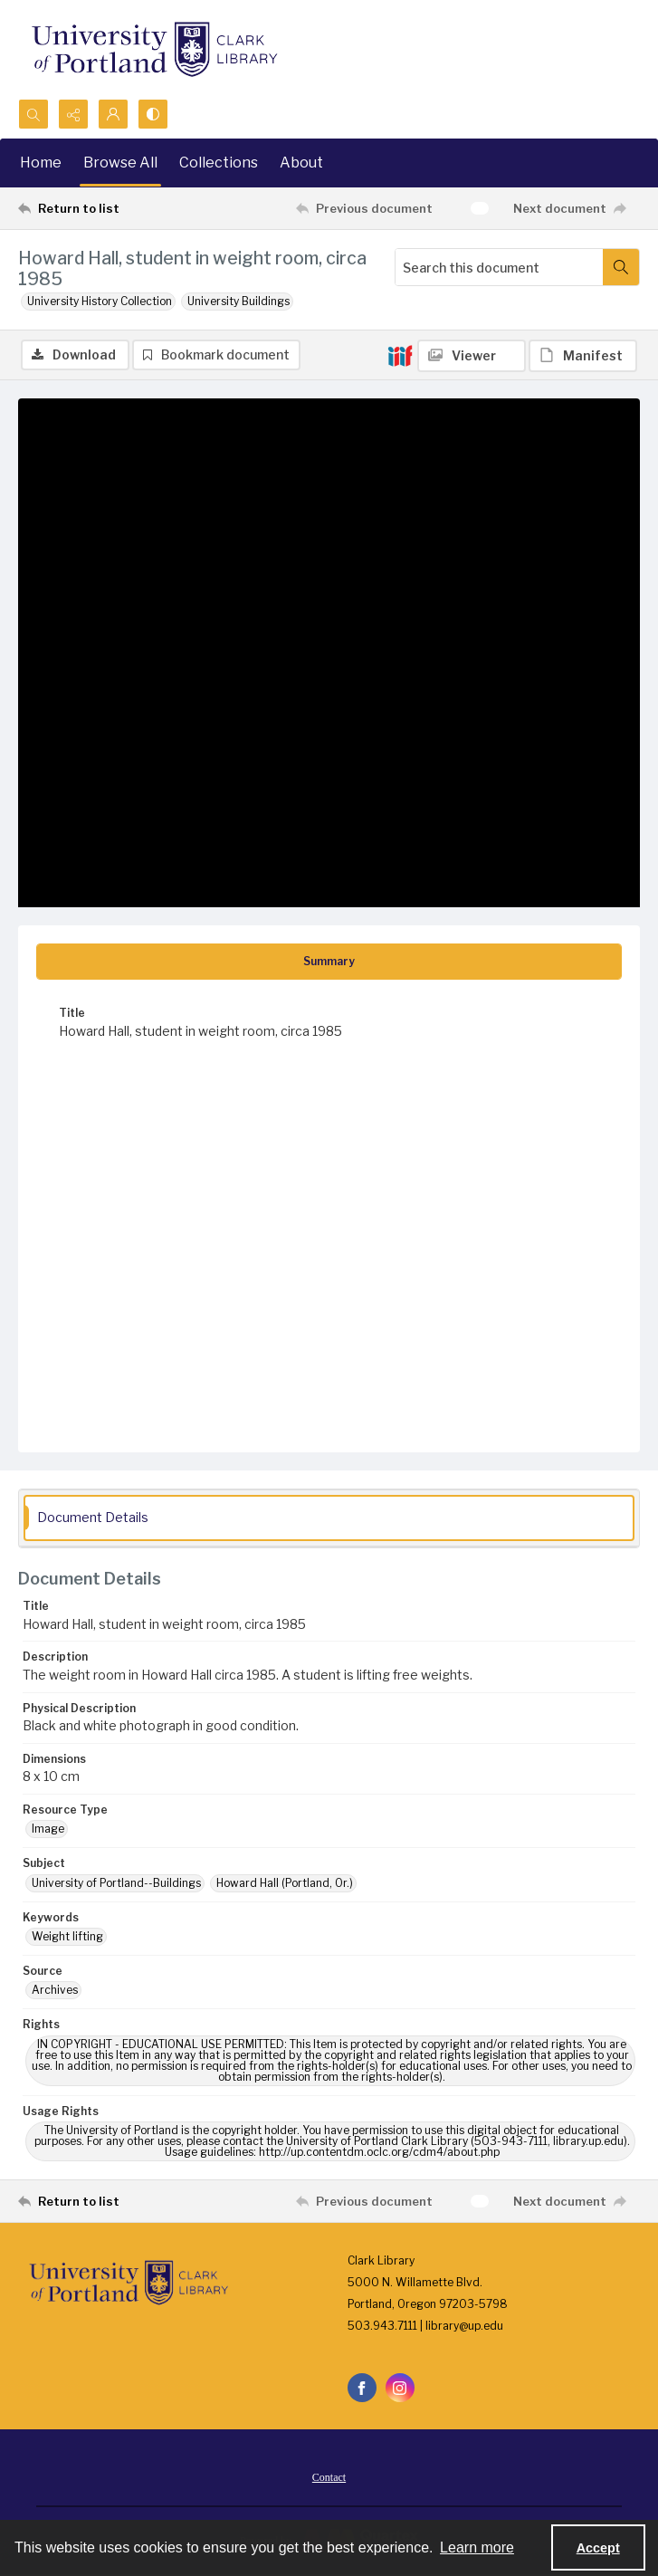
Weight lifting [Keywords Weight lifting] (67, 1936)
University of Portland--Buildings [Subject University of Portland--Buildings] (116, 1883)
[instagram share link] (400, 2387)
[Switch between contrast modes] (152, 114)
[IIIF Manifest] (583, 356)
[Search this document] (499, 267)
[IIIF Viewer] (471, 356)
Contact (329, 2477)
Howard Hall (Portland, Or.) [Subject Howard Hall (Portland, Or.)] (284, 1883)
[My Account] (113, 114)
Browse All (120, 162)
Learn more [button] (477, 2547)
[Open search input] (33, 114)
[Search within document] (621, 267)
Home (41, 162)
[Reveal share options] (73, 114)
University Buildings (238, 301)
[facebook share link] (362, 2387)
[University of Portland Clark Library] (154, 49)
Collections (218, 162)
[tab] (329, 961)
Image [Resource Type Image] (48, 1828)
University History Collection (99, 301)
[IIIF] (400, 355)
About (301, 162)
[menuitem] (329, 2476)
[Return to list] (98, 208)
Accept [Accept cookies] (598, 2548)
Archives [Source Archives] (55, 1990)
